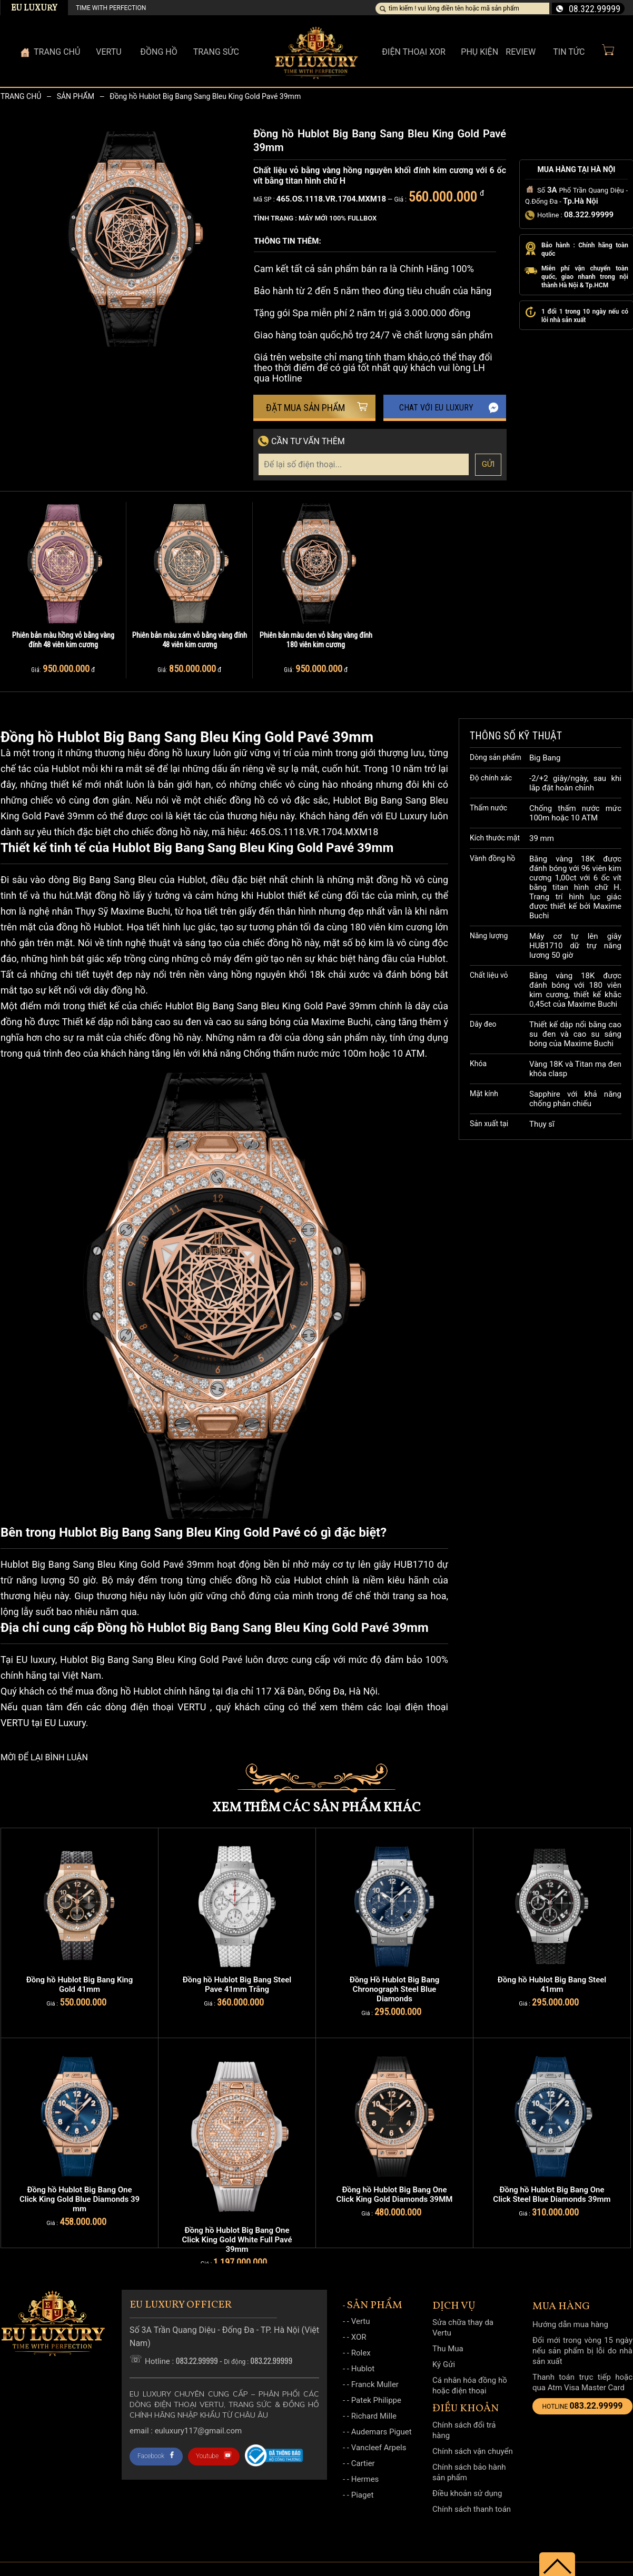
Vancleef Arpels (379, 2447)
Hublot (363, 2368)
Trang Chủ (57, 52)
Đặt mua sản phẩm (317, 407)
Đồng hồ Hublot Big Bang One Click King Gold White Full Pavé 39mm (237, 2240)
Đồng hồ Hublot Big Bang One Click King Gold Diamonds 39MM (395, 2194)
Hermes (365, 2479)
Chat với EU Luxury (449, 408)
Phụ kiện (479, 52)
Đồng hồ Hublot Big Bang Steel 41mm (552, 1984)
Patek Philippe (376, 2400)
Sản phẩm (75, 96)
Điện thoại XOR (414, 52)
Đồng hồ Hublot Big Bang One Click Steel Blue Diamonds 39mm (551, 2194)
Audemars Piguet (381, 2432)
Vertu (360, 2321)
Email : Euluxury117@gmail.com (186, 2430)
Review (521, 52)
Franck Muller (375, 2384)
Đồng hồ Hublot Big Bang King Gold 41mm (79, 1984)
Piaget (362, 2495)
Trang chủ (21, 96)
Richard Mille (374, 2416)
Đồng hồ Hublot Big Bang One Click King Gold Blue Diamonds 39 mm (79, 2199)
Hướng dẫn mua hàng (570, 2324)
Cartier (363, 2463)
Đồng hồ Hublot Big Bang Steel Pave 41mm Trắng (237, 1984)
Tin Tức (569, 52)
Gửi (488, 464)
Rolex (361, 2353)
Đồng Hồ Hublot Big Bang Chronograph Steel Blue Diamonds (395, 1989)
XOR (359, 2337)
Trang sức (216, 52)
